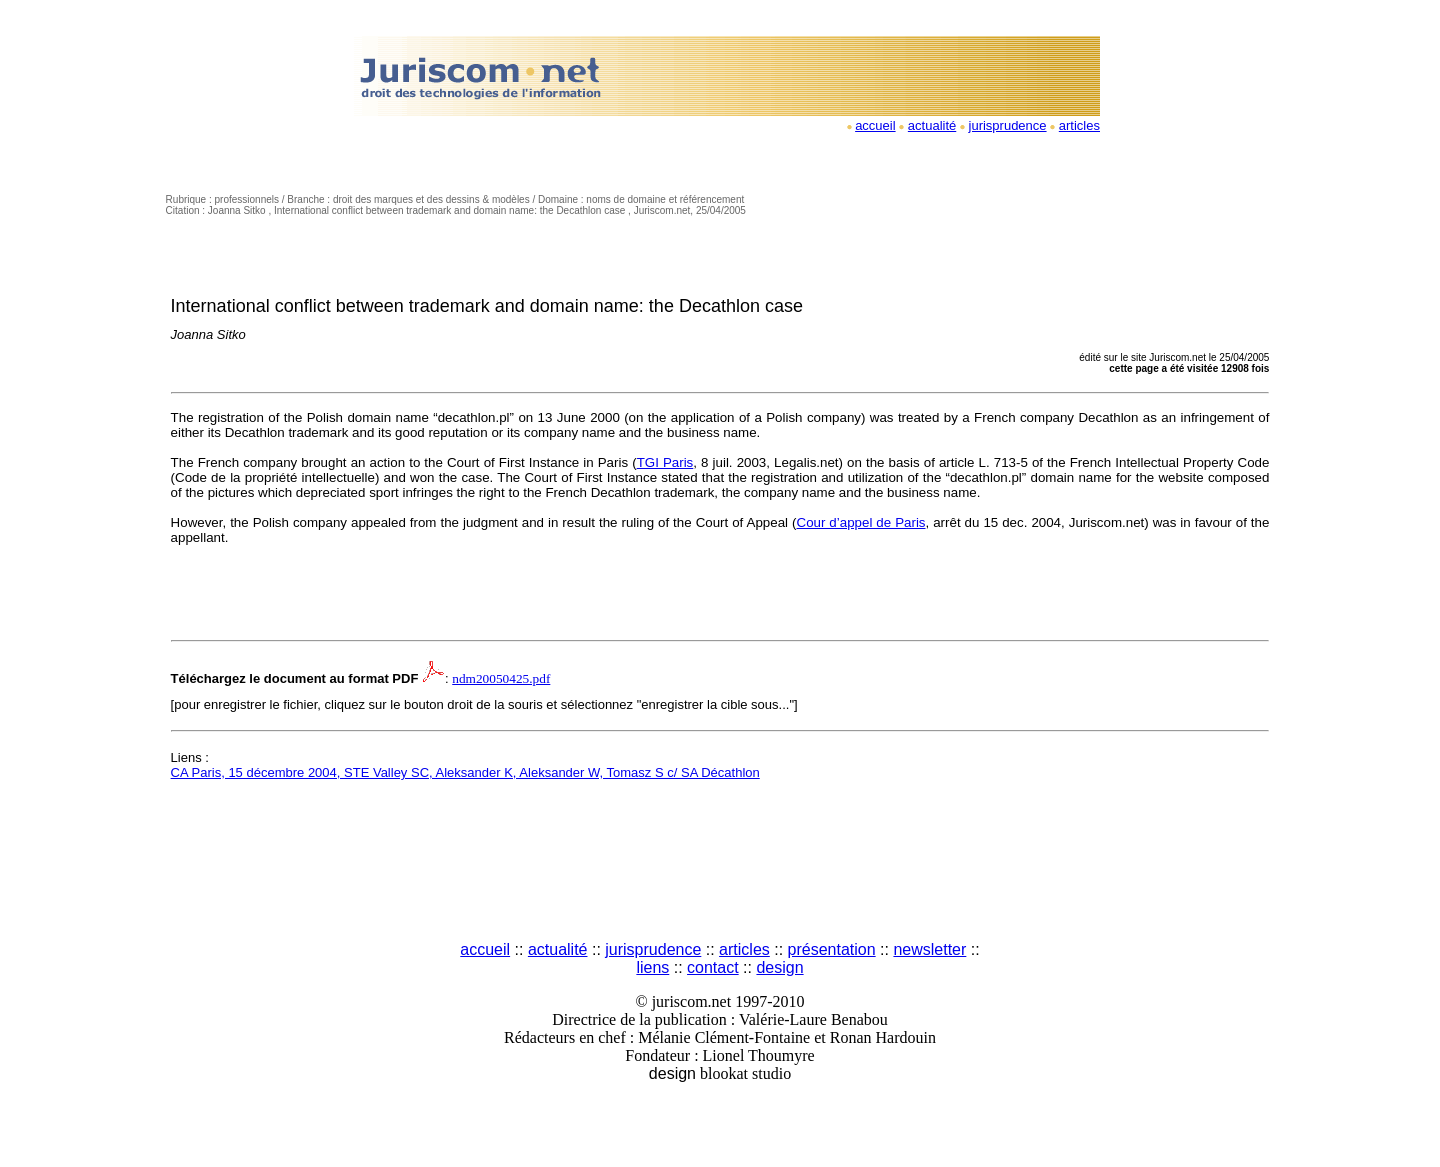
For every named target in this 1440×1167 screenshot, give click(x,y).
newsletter (929, 949)
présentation (832, 949)
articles (1079, 125)
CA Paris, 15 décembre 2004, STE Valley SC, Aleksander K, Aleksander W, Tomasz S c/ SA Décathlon (465, 772)
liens (652, 967)
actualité (932, 125)
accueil (875, 125)
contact (713, 967)
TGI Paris (665, 462)
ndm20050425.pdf (501, 678)
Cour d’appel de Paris (861, 522)
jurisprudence (1008, 125)
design (779, 967)
